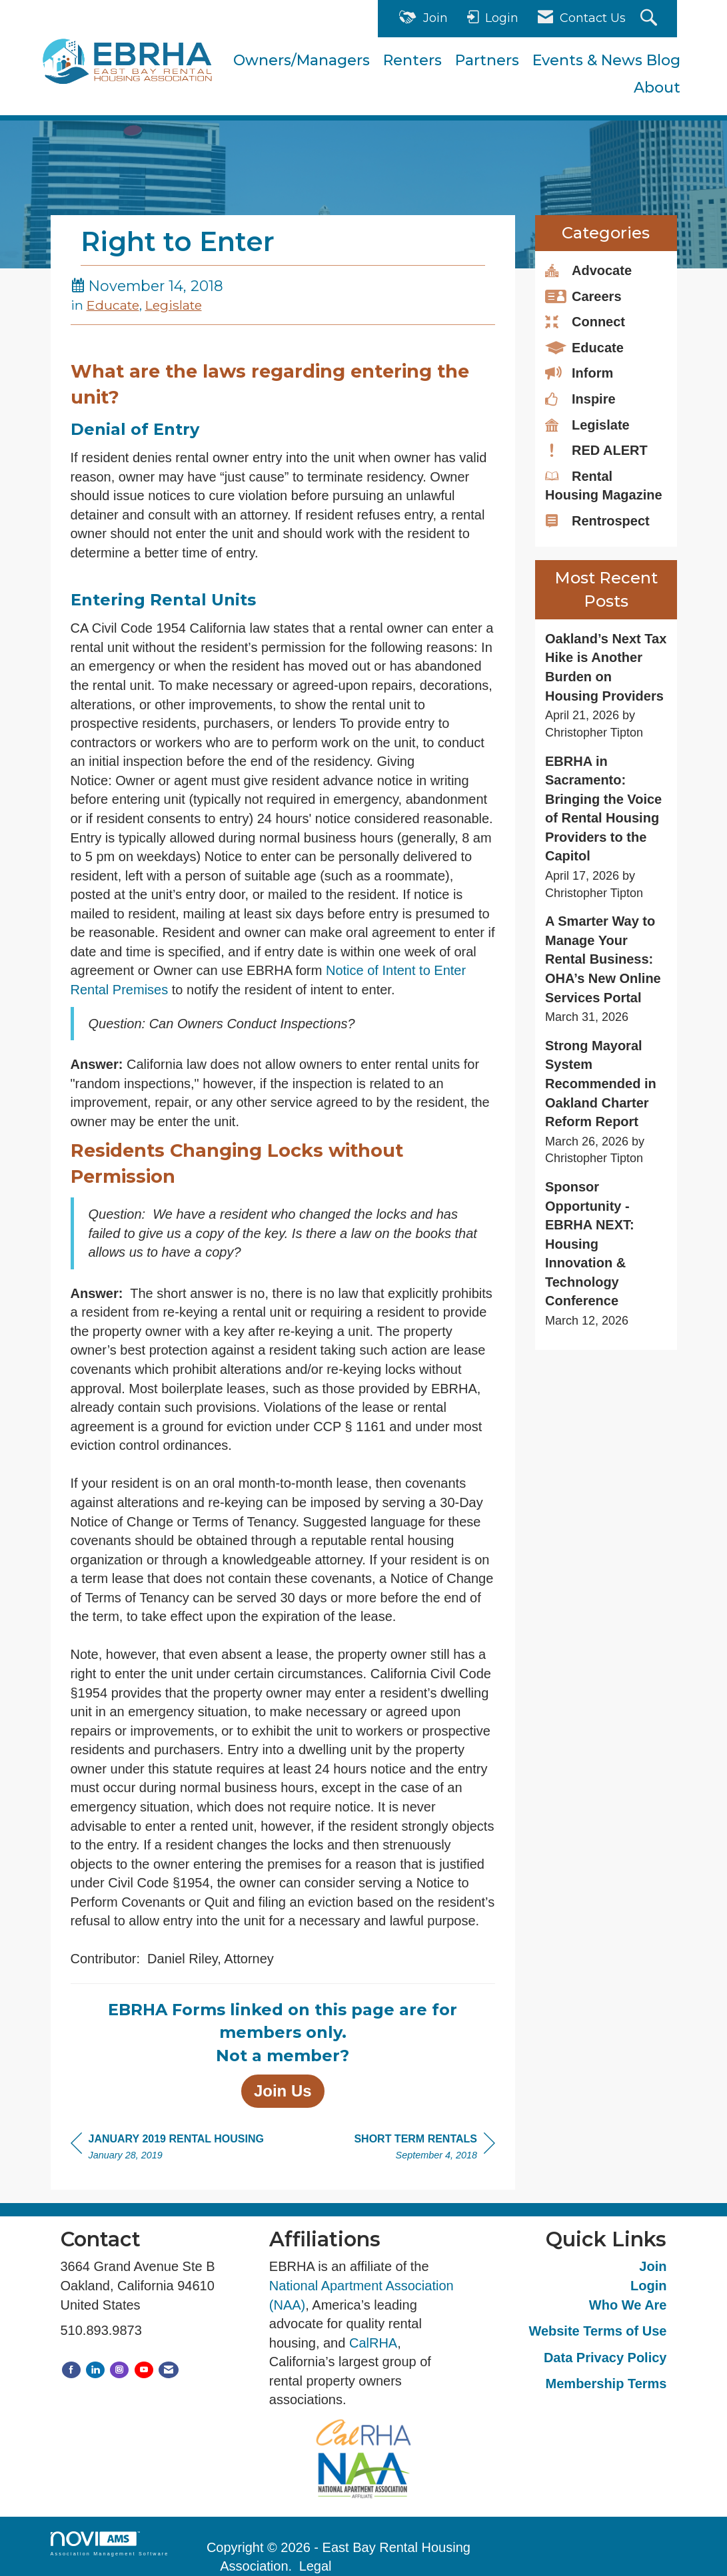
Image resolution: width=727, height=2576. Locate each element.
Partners (487, 60)
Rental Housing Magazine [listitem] (603, 485)
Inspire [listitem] (580, 398)
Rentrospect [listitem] (597, 520)
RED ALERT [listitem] (596, 450)
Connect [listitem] (585, 321)
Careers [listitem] (583, 296)
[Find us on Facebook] (71, 2370)
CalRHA (373, 2343)
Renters (412, 60)
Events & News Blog (606, 60)
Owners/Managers (301, 60)
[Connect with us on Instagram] (119, 2370)
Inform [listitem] (579, 372)
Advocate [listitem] (588, 270)
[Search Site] (650, 19)
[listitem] (606, 685)
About (657, 88)
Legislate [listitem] (587, 424)
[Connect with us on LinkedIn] (95, 2370)
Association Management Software (110, 2543)
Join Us (283, 2091)
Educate (113, 305)
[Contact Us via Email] (168, 2370)
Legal (315, 2566)
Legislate (173, 305)
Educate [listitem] (584, 347)
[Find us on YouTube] (144, 2370)
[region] (424, 2149)
